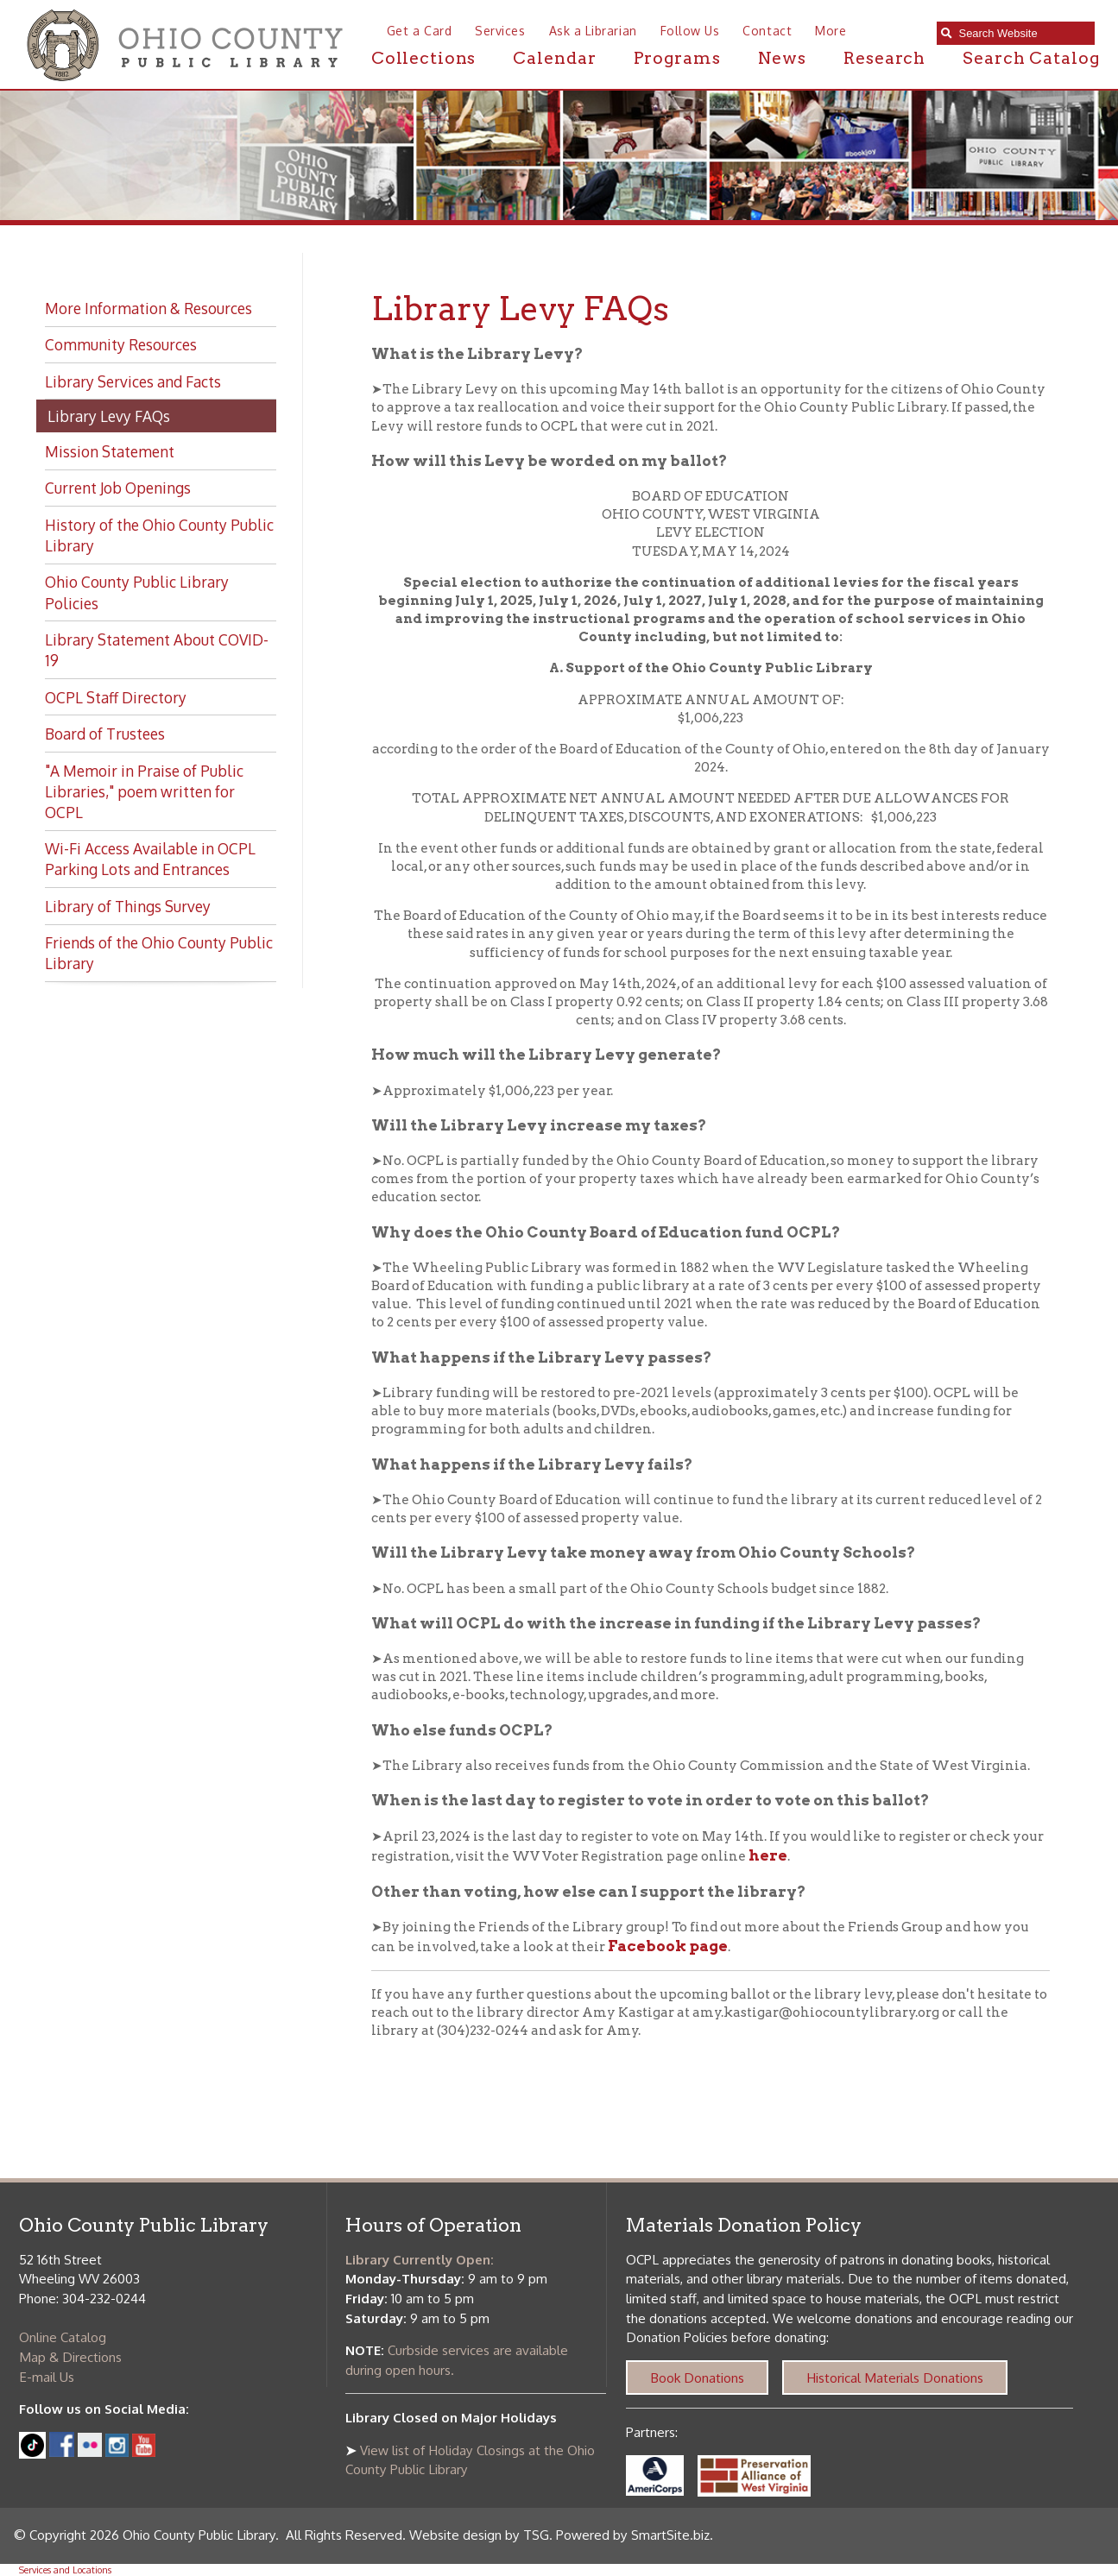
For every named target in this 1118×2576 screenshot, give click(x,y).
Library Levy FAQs (108, 415)
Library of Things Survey (128, 906)
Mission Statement (109, 451)
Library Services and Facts (133, 381)
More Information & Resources (148, 308)
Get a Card (419, 30)
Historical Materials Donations (894, 2377)
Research (884, 57)
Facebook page (668, 1946)
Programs (677, 57)
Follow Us (690, 30)
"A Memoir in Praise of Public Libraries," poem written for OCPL (144, 791)
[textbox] (1022, 33)
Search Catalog (1031, 57)
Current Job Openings (118, 487)
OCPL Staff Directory (115, 697)
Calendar (554, 57)
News (782, 57)
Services (500, 30)
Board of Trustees (105, 733)
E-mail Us (46, 2376)
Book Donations (697, 2377)
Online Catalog (62, 2337)
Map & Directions (70, 2356)
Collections (424, 57)
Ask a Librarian (593, 30)
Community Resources (121, 344)
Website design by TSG (479, 2534)
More (830, 30)
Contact (767, 30)
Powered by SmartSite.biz (633, 2534)
